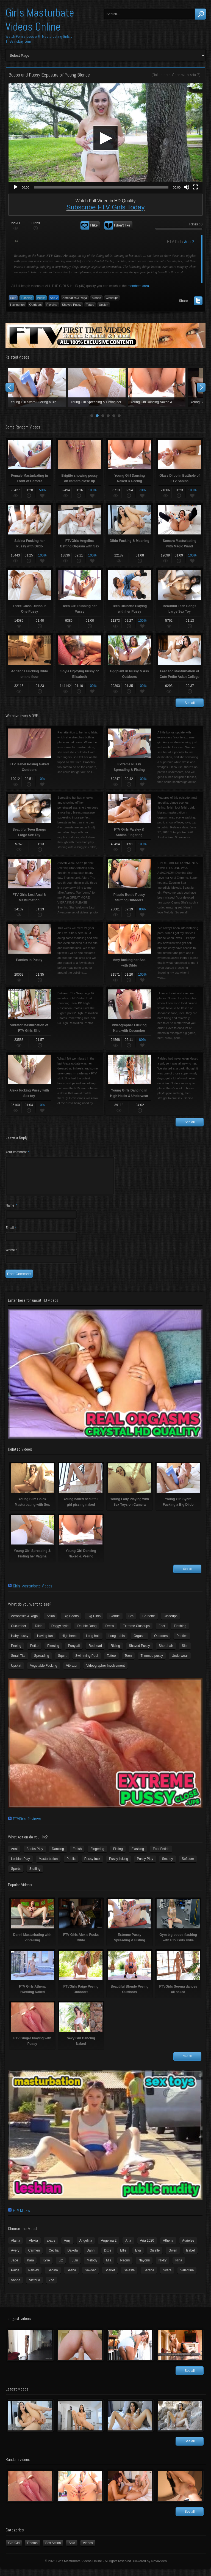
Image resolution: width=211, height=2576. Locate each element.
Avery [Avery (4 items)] (15, 2257)
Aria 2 (194, 75)
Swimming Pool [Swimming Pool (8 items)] (86, 1662)
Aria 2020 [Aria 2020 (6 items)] (147, 2247)
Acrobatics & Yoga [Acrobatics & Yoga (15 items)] (24, 1623)
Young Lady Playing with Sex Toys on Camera (156, 387)
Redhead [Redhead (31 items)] (95, 1652)
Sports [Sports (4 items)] (16, 1875)
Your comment (17, 1152)
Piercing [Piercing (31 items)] (53, 1652)
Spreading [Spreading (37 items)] (41, 1662)
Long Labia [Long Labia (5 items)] (117, 1642)
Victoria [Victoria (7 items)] (34, 2287)
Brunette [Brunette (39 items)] (148, 1623)
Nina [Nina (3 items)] (178, 2267)
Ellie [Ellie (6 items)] (123, 2257)
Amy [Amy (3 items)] (67, 2247)
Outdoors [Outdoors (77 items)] (161, 1642)
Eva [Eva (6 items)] (138, 2257)
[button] (105, 138)
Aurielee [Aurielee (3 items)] (188, 2247)
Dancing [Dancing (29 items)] (58, 1855)
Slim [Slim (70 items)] (185, 1652)
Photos (32, 2550)
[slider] (101, 187)
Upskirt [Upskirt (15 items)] (16, 1672)
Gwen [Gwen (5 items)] (172, 2257)
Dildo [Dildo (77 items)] (38, 1632)
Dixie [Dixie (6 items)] (108, 2257)
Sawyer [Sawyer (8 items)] (90, 2277)
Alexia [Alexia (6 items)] (33, 2247)
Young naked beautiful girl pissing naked (97, 387)
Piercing (51, 304)
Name (11, 1212)
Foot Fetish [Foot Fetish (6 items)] (161, 1855)
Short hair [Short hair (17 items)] (166, 1652)
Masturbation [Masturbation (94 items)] (48, 1865)
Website (11, 1257)
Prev (9, 387)
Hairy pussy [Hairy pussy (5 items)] (19, 1642)
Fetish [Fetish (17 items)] (77, 1855)
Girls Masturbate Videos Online (39, 20)
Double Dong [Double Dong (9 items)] (86, 1632)
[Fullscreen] (195, 187)
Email (10, 1234)
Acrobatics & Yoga (74, 297)
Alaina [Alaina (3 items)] (15, 2247)
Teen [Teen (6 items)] (128, 1662)
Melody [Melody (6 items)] (92, 2267)
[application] (105, 138)
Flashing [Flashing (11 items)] (180, 1632)
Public (41, 297)
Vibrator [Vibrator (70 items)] (71, 1672)
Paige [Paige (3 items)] (15, 2277)
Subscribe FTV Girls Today (105, 207)
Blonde (96, 297)
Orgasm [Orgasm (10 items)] (139, 1642)
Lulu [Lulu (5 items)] (75, 2267)
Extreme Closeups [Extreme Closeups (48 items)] (136, 1632)
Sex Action (53, 2550)
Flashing (26, 297)
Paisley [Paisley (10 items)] (33, 2277)
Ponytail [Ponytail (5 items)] (74, 1652)
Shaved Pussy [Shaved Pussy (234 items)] (139, 1652)
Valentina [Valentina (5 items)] (187, 2277)
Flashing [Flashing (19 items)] (138, 1855)
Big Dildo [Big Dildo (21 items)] (94, 1623)
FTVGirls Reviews (27, 1825)
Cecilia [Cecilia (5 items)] (54, 2257)
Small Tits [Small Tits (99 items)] (18, 1662)
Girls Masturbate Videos (32, 1592)
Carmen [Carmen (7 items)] (34, 2257)
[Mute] (186, 187)
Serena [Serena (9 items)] (148, 2277)
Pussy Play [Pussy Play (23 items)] (145, 1865)
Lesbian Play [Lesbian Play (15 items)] (20, 1865)
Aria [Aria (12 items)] (128, 2247)
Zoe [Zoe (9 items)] (52, 2287)
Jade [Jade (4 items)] (14, 2267)
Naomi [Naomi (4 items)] (125, 2267)
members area (138, 286)
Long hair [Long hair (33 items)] (93, 1642)
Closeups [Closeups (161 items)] (170, 1623)
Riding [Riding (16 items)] (115, 1652)
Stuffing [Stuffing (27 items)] (34, 1875)
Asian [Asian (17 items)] (50, 1623)
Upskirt (103, 304)
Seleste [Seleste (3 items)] (129, 2277)
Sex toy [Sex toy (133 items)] (167, 1865)
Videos (88, 2550)
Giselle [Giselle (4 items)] (155, 2257)
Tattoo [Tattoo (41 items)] (111, 1662)
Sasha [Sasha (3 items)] (71, 2277)
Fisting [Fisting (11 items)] (118, 1855)
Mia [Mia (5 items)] (108, 2267)
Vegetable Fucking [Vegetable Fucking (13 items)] (43, 1672)
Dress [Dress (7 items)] (109, 1632)
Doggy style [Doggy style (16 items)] (60, 1632)
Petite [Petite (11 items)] (34, 1652)
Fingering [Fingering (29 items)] (97, 1855)
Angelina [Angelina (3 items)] (85, 2247)
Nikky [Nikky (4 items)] (162, 2267)
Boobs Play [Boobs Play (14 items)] (34, 1855)
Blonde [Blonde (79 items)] (114, 1623)
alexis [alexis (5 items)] (51, 2247)
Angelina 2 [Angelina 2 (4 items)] (108, 2247)
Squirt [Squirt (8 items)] (62, 1662)
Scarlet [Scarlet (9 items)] (110, 2277)
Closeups (112, 297)
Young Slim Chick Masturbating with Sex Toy (37, 387)
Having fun (17, 304)
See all (190, 703)
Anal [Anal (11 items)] (14, 1855)
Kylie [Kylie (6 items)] (46, 2267)
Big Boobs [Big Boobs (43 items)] (71, 1623)
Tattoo (90, 304)
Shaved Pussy (71, 304)
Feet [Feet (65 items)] (162, 1632)
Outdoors (35, 304)
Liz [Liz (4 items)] (61, 2267)
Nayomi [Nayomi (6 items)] (144, 2267)
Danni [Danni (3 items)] (91, 2257)
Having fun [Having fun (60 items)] (45, 1642)
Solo (13, 297)
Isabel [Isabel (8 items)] (190, 2257)
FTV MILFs (21, 2217)
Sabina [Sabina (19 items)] (53, 2277)
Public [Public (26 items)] (71, 1865)
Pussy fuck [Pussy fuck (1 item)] (92, 1865)
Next (201, 387)
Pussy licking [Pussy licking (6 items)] (118, 1865)
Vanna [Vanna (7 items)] (15, 2287)
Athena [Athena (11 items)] (168, 2247)
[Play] (15, 187)
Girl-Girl (14, 2550)
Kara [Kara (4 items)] (30, 2267)
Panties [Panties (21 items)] (181, 1642)
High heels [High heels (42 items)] (69, 1642)
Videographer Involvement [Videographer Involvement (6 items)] (105, 1672)
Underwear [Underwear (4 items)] (180, 1662)
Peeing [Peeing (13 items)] (16, 1652)
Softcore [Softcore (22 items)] (188, 1865)
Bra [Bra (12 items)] (131, 1623)
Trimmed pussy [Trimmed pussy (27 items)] (152, 1662)
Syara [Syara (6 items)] (167, 2277)
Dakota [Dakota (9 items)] (72, 2257)
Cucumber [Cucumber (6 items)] (18, 1632)
